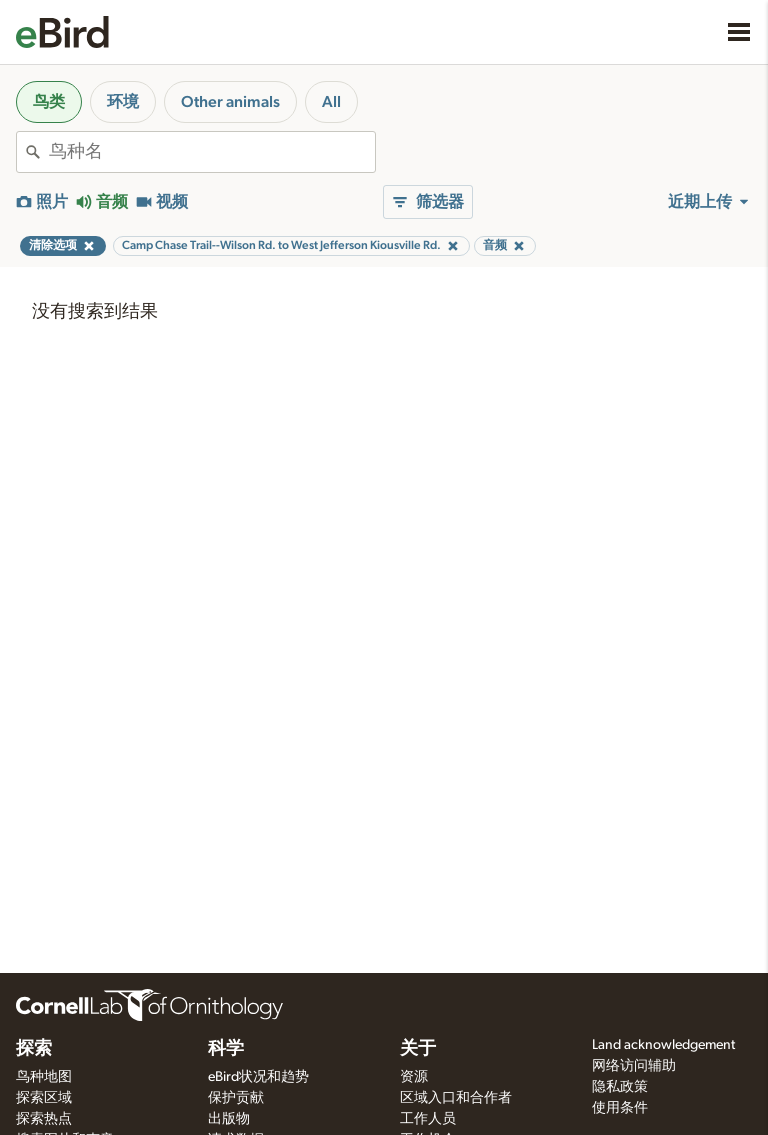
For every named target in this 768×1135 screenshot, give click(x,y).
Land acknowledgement (663, 1045)
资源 (414, 1077)
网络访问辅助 (634, 1066)
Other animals (230, 102)
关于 (418, 1049)
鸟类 (49, 102)
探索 (34, 1049)
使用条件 (620, 1108)
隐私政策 (620, 1087)
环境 (123, 102)
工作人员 (428, 1119)
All (331, 102)
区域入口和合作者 (456, 1098)
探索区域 (44, 1098)
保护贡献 (236, 1098)
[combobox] (212, 152)
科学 (226, 1049)
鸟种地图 (44, 1077)
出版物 (229, 1119)
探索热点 (44, 1119)
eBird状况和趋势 (258, 1077)
